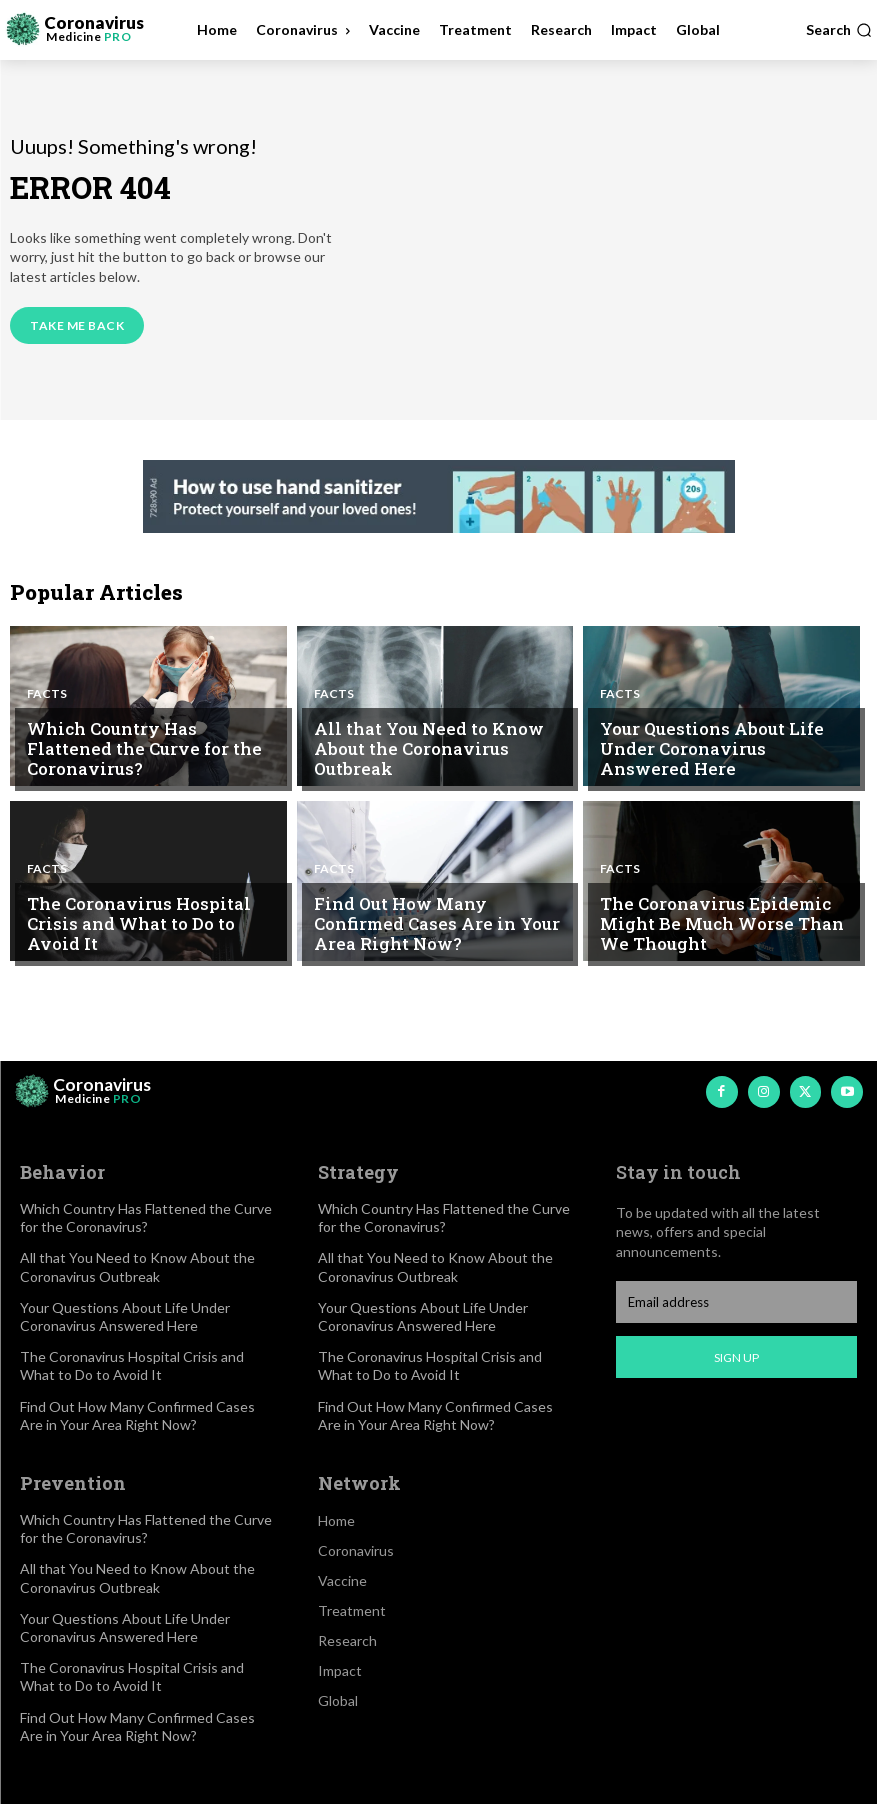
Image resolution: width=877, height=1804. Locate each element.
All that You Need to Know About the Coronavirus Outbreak (439, 761)
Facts (47, 718)
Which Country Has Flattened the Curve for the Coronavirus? (147, 761)
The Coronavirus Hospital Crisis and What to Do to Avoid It (152, 936)
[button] (839, 30)
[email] (736, 1302)
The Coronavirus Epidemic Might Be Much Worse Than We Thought (723, 927)
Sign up (736, 1357)
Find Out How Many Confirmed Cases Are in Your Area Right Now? (436, 927)
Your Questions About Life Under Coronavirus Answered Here (715, 752)
